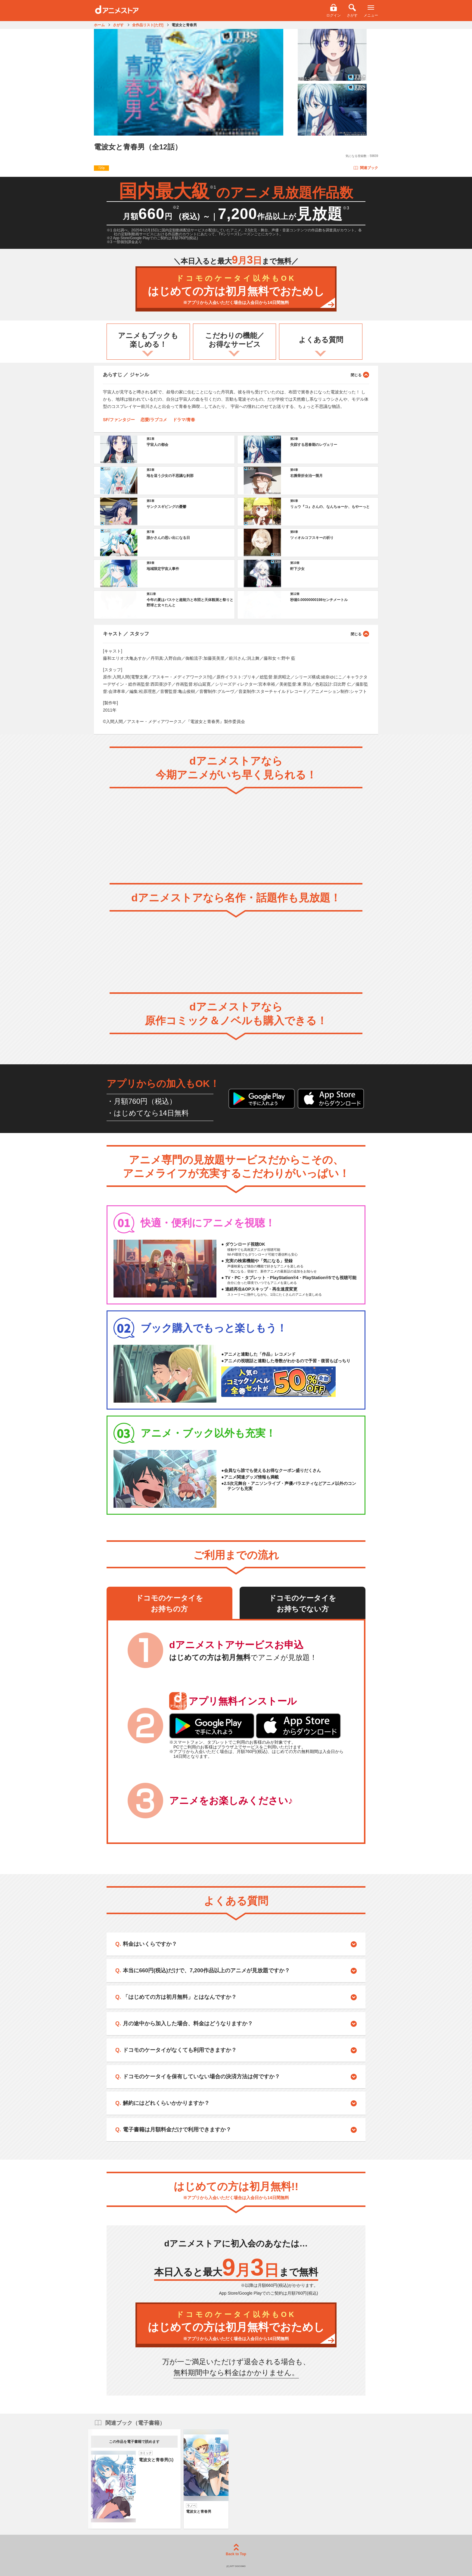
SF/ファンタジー (119, 419)
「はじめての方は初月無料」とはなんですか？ (180, 1997)
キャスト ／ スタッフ (236, 633)
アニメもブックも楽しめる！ (148, 339)
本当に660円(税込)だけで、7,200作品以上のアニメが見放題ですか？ (206, 1970)
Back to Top (236, 2550)
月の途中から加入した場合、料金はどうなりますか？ (188, 2023)
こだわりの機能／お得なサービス (234, 339)
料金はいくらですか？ (150, 1944)
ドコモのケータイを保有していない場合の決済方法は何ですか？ (201, 2077)
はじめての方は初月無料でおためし (236, 289)
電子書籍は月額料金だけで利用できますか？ (177, 2130)
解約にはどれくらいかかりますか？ (166, 2103)
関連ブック (365, 168)
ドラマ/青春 (184, 419)
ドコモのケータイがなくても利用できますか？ (180, 2050)
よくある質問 (321, 340)
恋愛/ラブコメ (154, 419)
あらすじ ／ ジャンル (236, 374)
